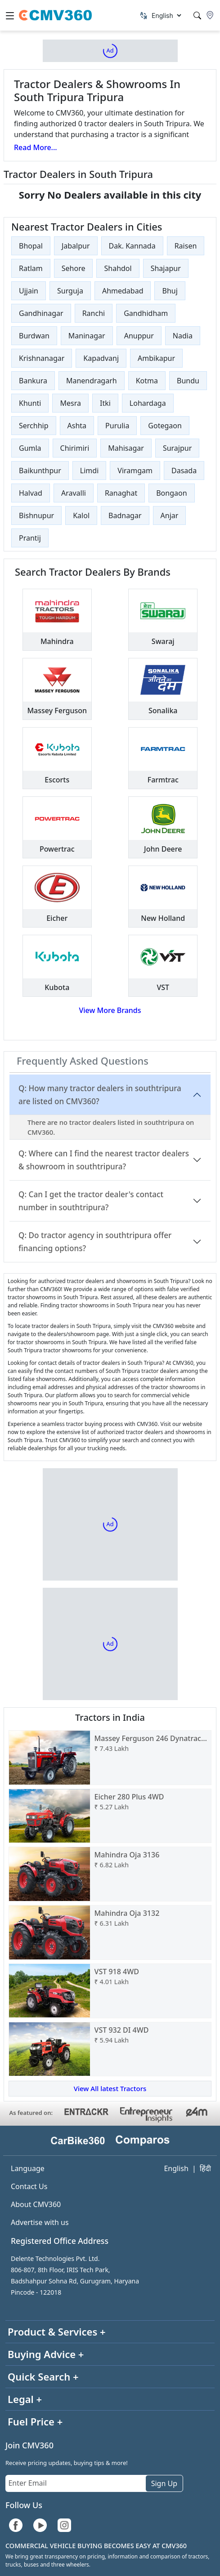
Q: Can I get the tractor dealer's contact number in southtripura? (90, 1200)
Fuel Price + (35, 2421)
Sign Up (164, 2483)
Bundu (188, 381)
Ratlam (31, 268)
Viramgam (135, 470)
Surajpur (177, 448)
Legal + (25, 2399)
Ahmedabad (123, 291)
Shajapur (166, 268)
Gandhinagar (41, 313)
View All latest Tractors (110, 2088)
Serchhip (34, 426)
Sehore (73, 268)
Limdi (89, 470)
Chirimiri (75, 448)
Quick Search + (43, 2376)
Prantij (30, 538)
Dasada (184, 470)
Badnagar (125, 515)
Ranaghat (121, 493)
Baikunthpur (40, 470)
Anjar (170, 515)
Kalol (81, 515)
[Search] (197, 15)
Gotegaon (165, 426)
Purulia (117, 426)
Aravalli (73, 493)
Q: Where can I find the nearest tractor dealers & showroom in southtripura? (103, 1160)
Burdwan (34, 336)
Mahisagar (126, 448)
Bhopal (31, 246)
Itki (105, 403)
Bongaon (171, 493)
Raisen (186, 246)
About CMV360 (36, 2204)
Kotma (147, 381)
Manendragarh (91, 381)
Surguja (70, 291)
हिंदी (205, 2168)
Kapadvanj (101, 358)
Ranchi (93, 313)
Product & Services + (57, 2331)
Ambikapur (156, 358)
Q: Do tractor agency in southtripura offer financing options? (94, 1241)
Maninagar (86, 336)
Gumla (30, 448)
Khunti (30, 403)
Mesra (70, 403)
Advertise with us (40, 2222)
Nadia (183, 336)
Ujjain (28, 291)
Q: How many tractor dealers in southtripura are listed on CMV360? (99, 1094)
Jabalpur (76, 246)
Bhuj (169, 291)
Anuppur (139, 336)
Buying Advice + (46, 2354)
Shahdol (117, 268)
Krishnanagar (41, 358)
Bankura (33, 381)
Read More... (35, 147)
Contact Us (29, 2186)
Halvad (30, 493)
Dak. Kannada (132, 246)
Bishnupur (36, 515)
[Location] (210, 15)
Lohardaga (148, 403)
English (176, 2168)
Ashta (77, 426)
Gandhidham (146, 313)
